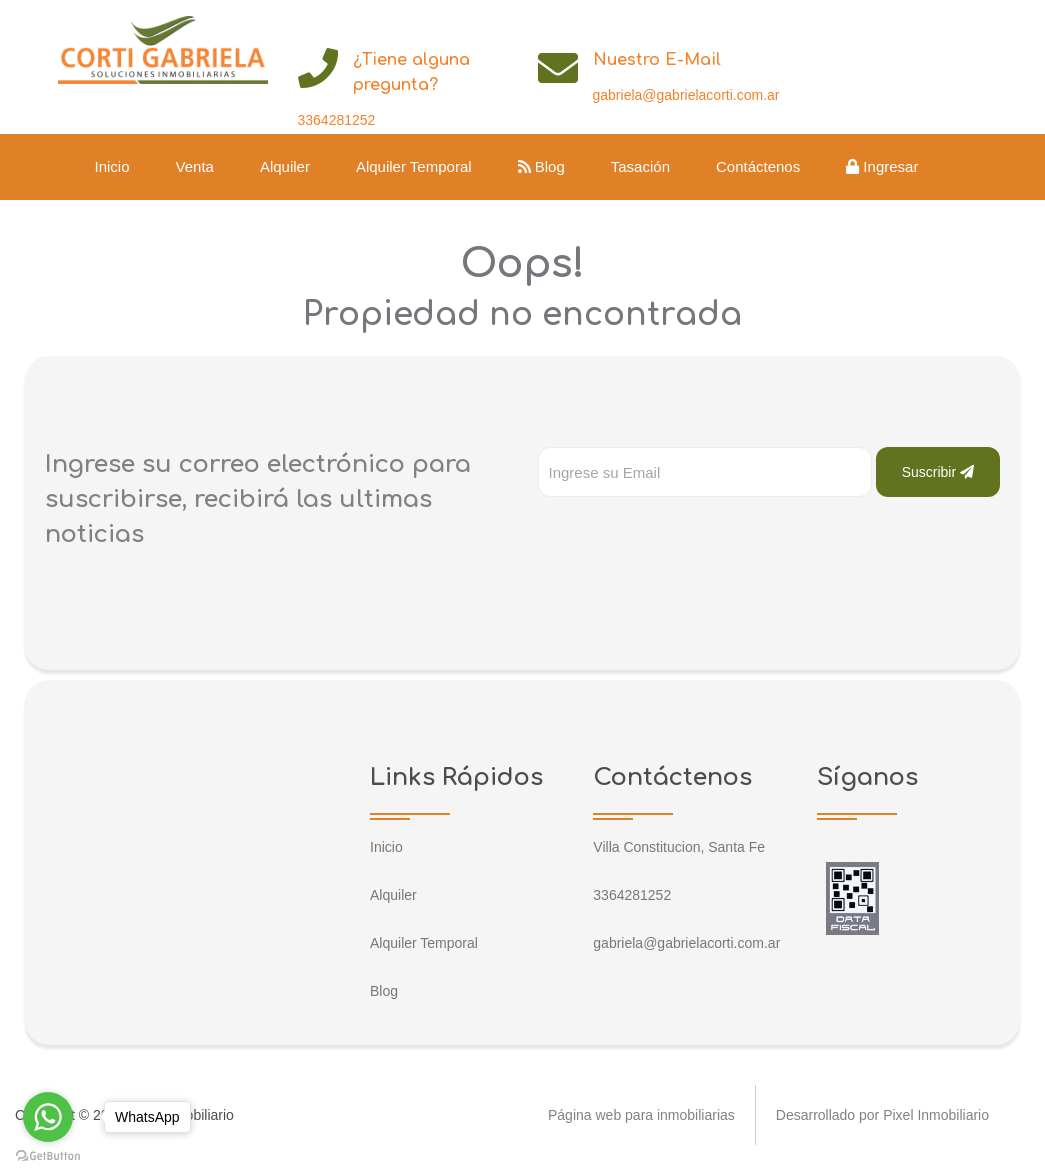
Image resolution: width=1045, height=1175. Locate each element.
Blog (541, 166)
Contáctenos (758, 166)
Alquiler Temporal (414, 166)
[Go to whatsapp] (48, 1117)
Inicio (112, 166)
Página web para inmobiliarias (641, 1115)
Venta (195, 166)
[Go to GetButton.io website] (48, 1155)
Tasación (640, 166)
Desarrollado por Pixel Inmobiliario (882, 1115)
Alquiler (285, 166)
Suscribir (938, 472)
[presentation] (690, 537)
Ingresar (882, 166)
